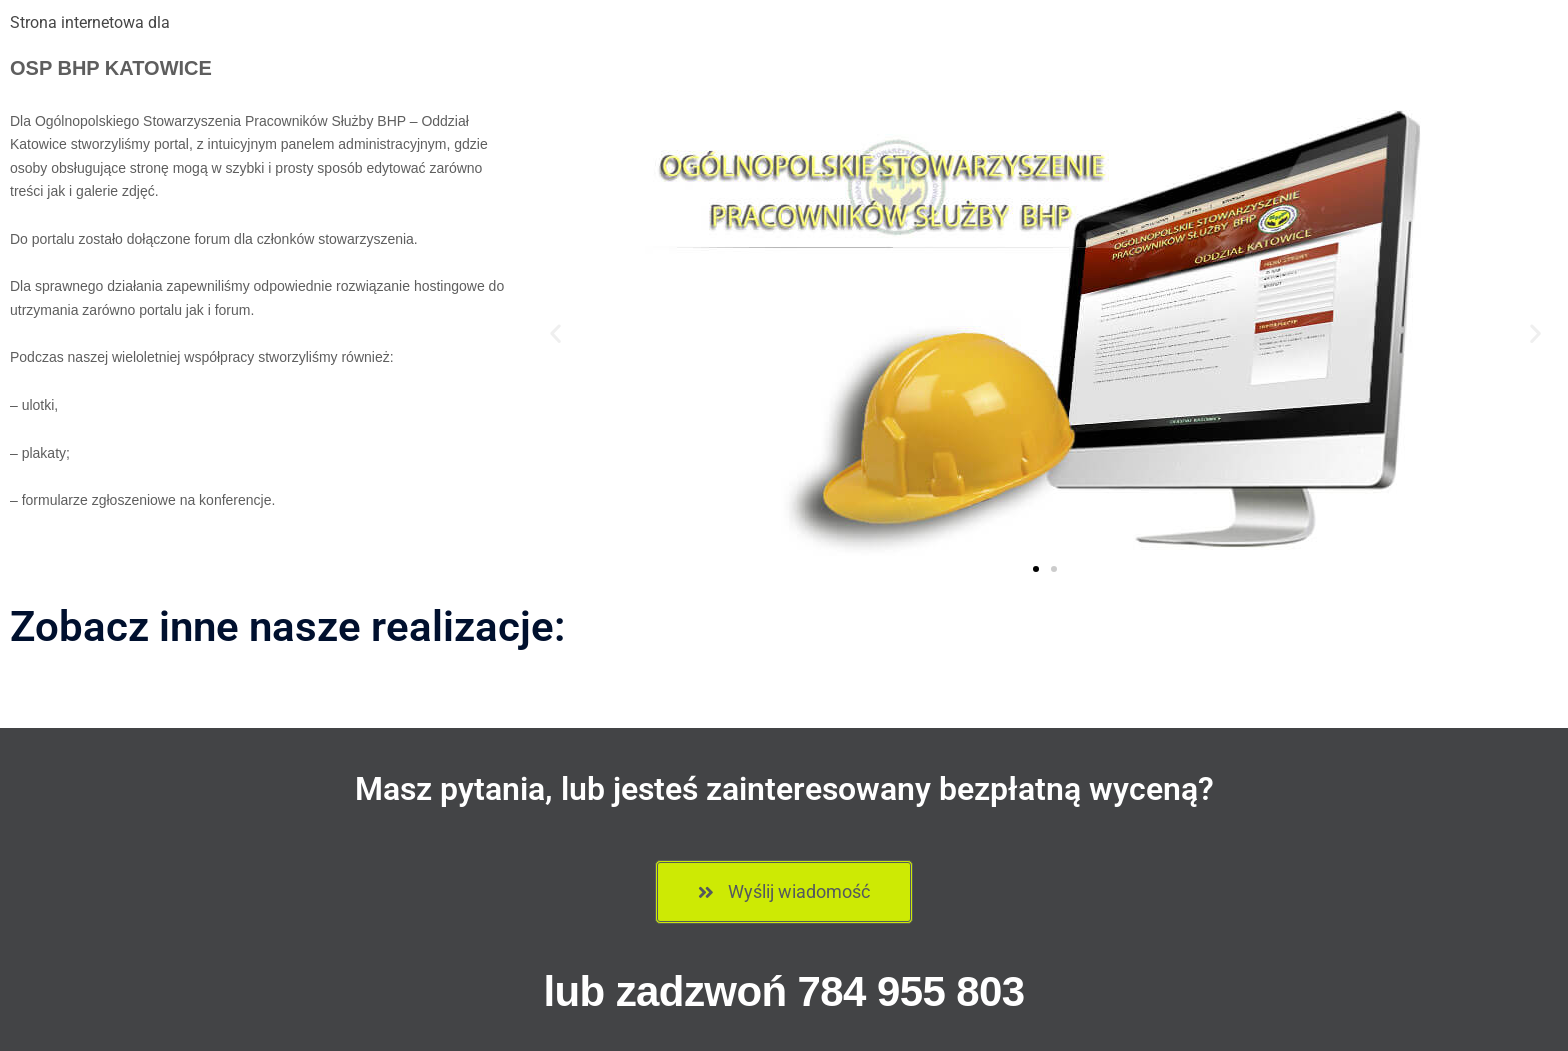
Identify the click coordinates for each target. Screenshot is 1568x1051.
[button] (555, 332)
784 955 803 (911, 991)
